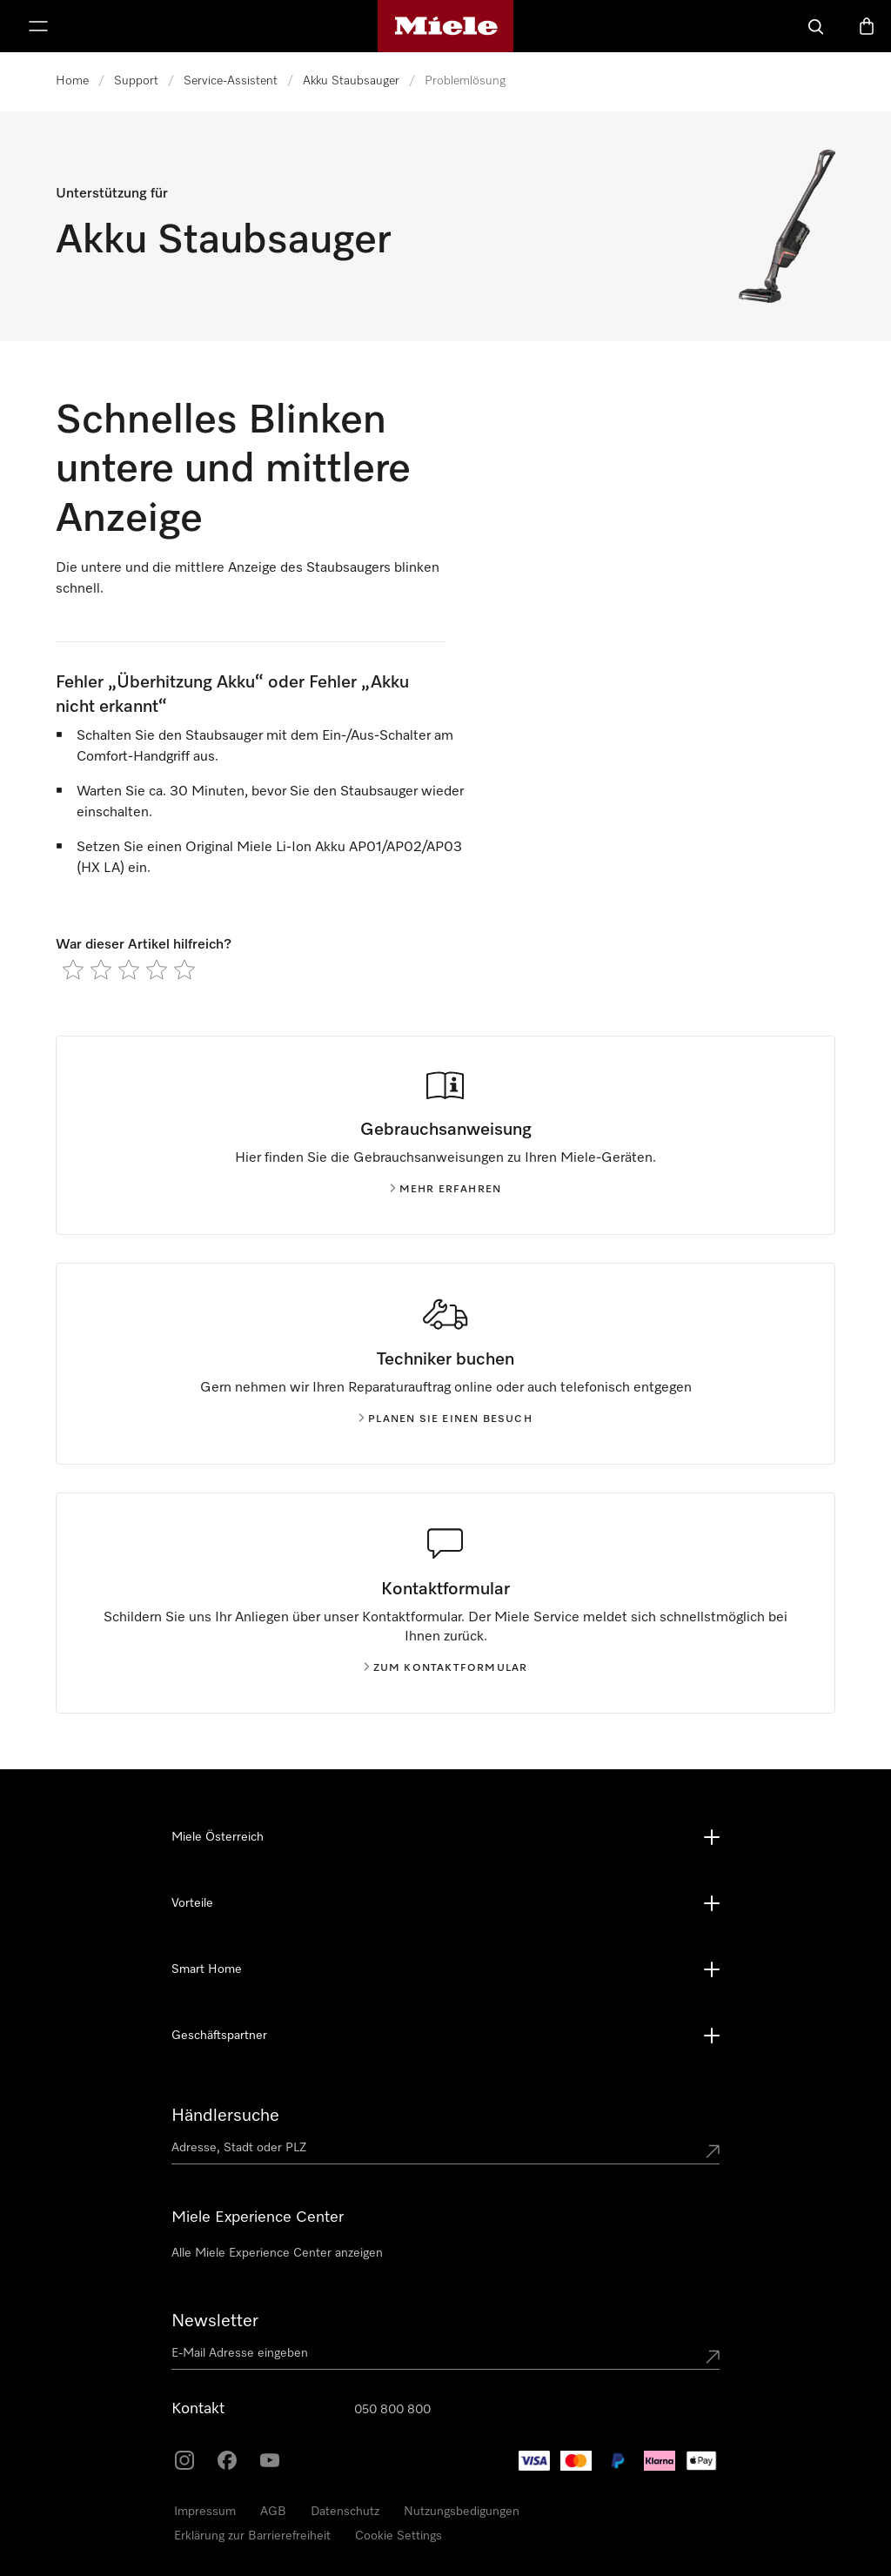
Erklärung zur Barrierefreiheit (252, 2536)
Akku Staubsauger (351, 81)
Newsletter (214, 2321)
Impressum (205, 2512)
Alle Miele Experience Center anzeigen (277, 2253)
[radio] (73, 969)
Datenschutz (345, 2512)
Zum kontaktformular (446, 1668)
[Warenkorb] (866, 26)
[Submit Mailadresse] (713, 2357)
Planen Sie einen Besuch (445, 1419)
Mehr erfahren (446, 1189)
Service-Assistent (231, 81)
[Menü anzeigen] (38, 26)
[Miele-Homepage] (446, 26)
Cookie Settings (398, 2536)
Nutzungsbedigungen (461, 2512)
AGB (273, 2512)
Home (72, 81)
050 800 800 (392, 2410)
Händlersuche (225, 2115)
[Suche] (816, 26)
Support (136, 81)
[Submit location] (713, 2151)
